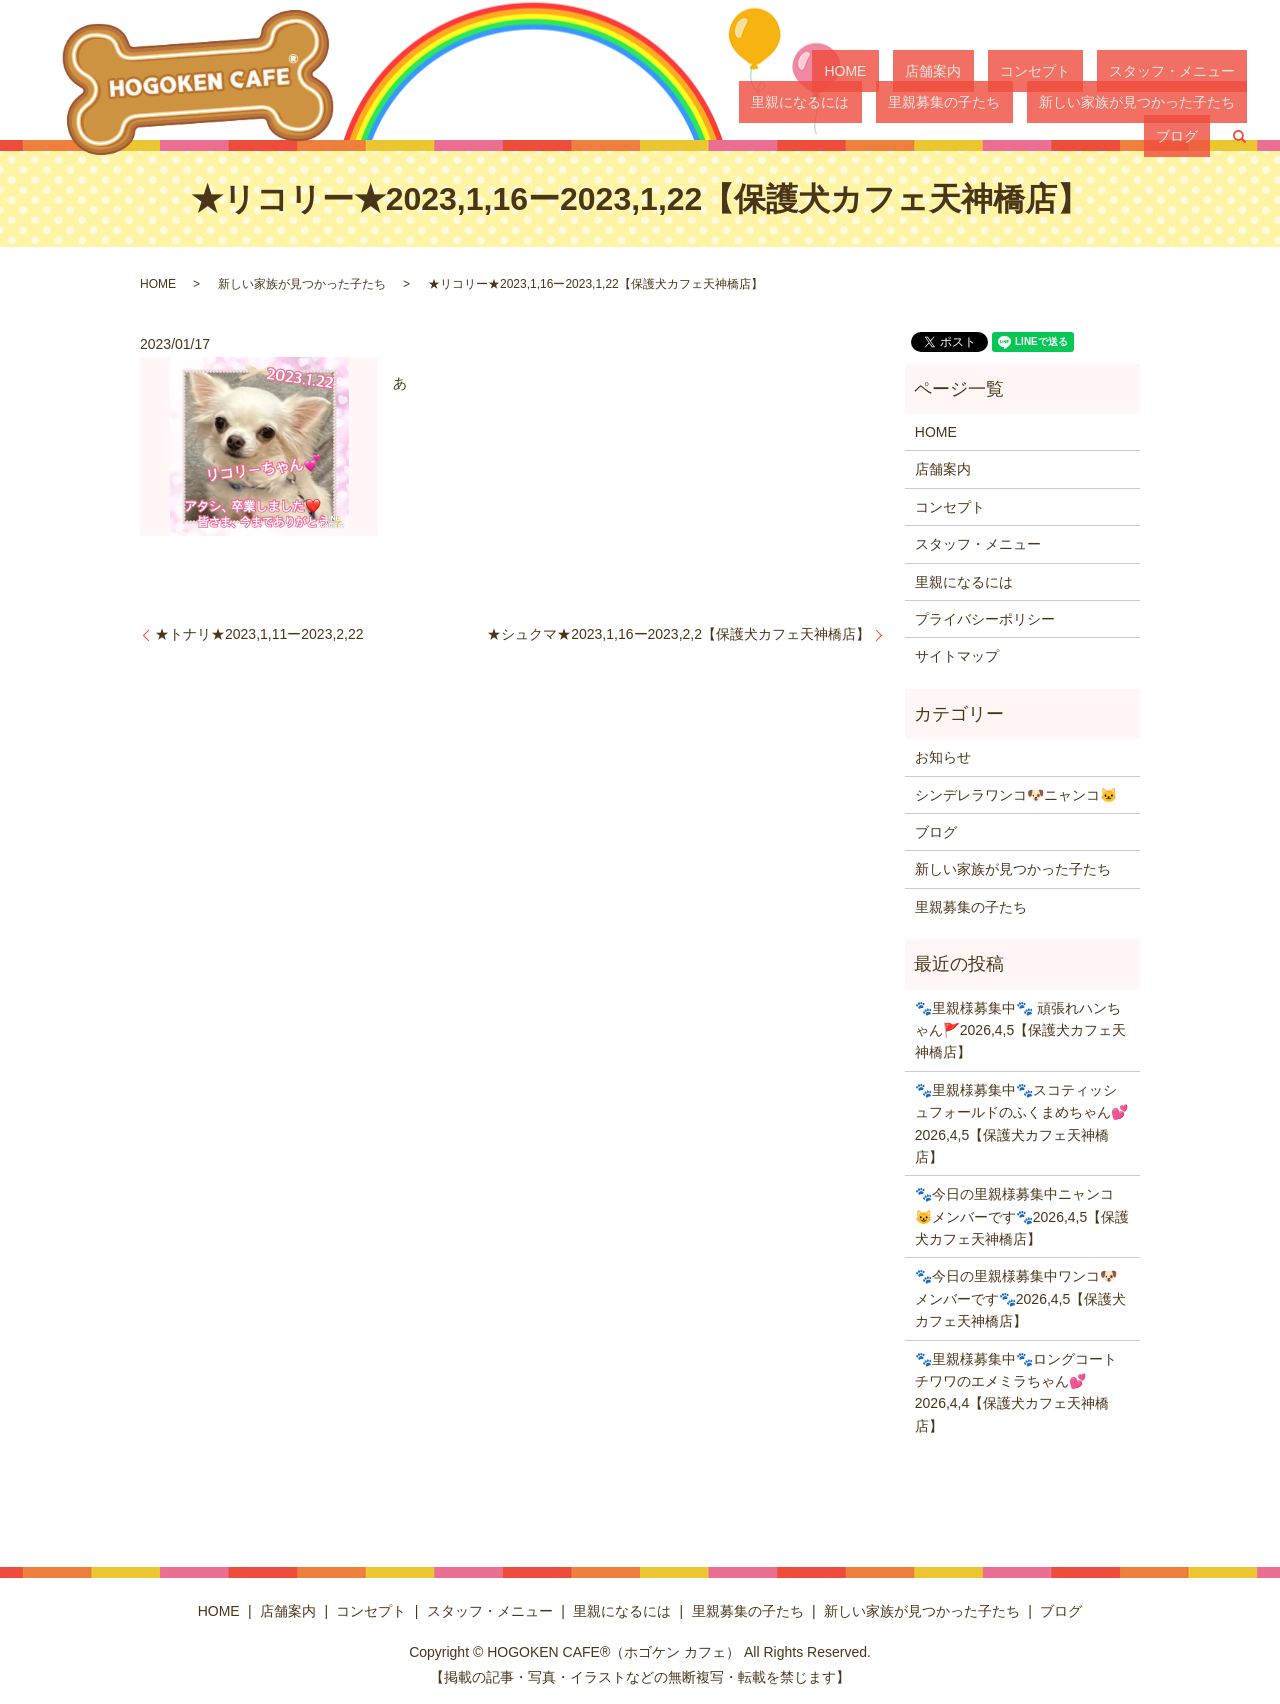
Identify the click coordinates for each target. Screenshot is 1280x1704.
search (1239, 105)
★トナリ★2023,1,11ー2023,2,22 (259, 634)
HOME (820, 70)
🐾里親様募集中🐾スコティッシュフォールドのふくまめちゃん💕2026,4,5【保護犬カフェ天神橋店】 (1021, 1123)
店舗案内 (883, 70)
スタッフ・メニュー (1072, 70)
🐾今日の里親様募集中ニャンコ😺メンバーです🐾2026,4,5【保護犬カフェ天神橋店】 (1022, 1216)
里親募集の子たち (888, 104)
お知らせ (943, 757)
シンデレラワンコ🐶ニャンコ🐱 (1016, 795)
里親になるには (1198, 70)
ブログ (1189, 104)
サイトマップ (957, 656)
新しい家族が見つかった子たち (1056, 104)
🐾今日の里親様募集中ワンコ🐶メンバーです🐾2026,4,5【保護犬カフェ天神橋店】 (1021, 1298)
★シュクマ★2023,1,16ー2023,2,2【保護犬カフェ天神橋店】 (678, 634)
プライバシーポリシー (985, 619)
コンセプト (960, 70)
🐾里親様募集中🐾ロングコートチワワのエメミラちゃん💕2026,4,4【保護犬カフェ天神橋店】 (1016, 1392)
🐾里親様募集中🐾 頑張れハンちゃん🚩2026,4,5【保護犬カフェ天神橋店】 (1021, 1030)
